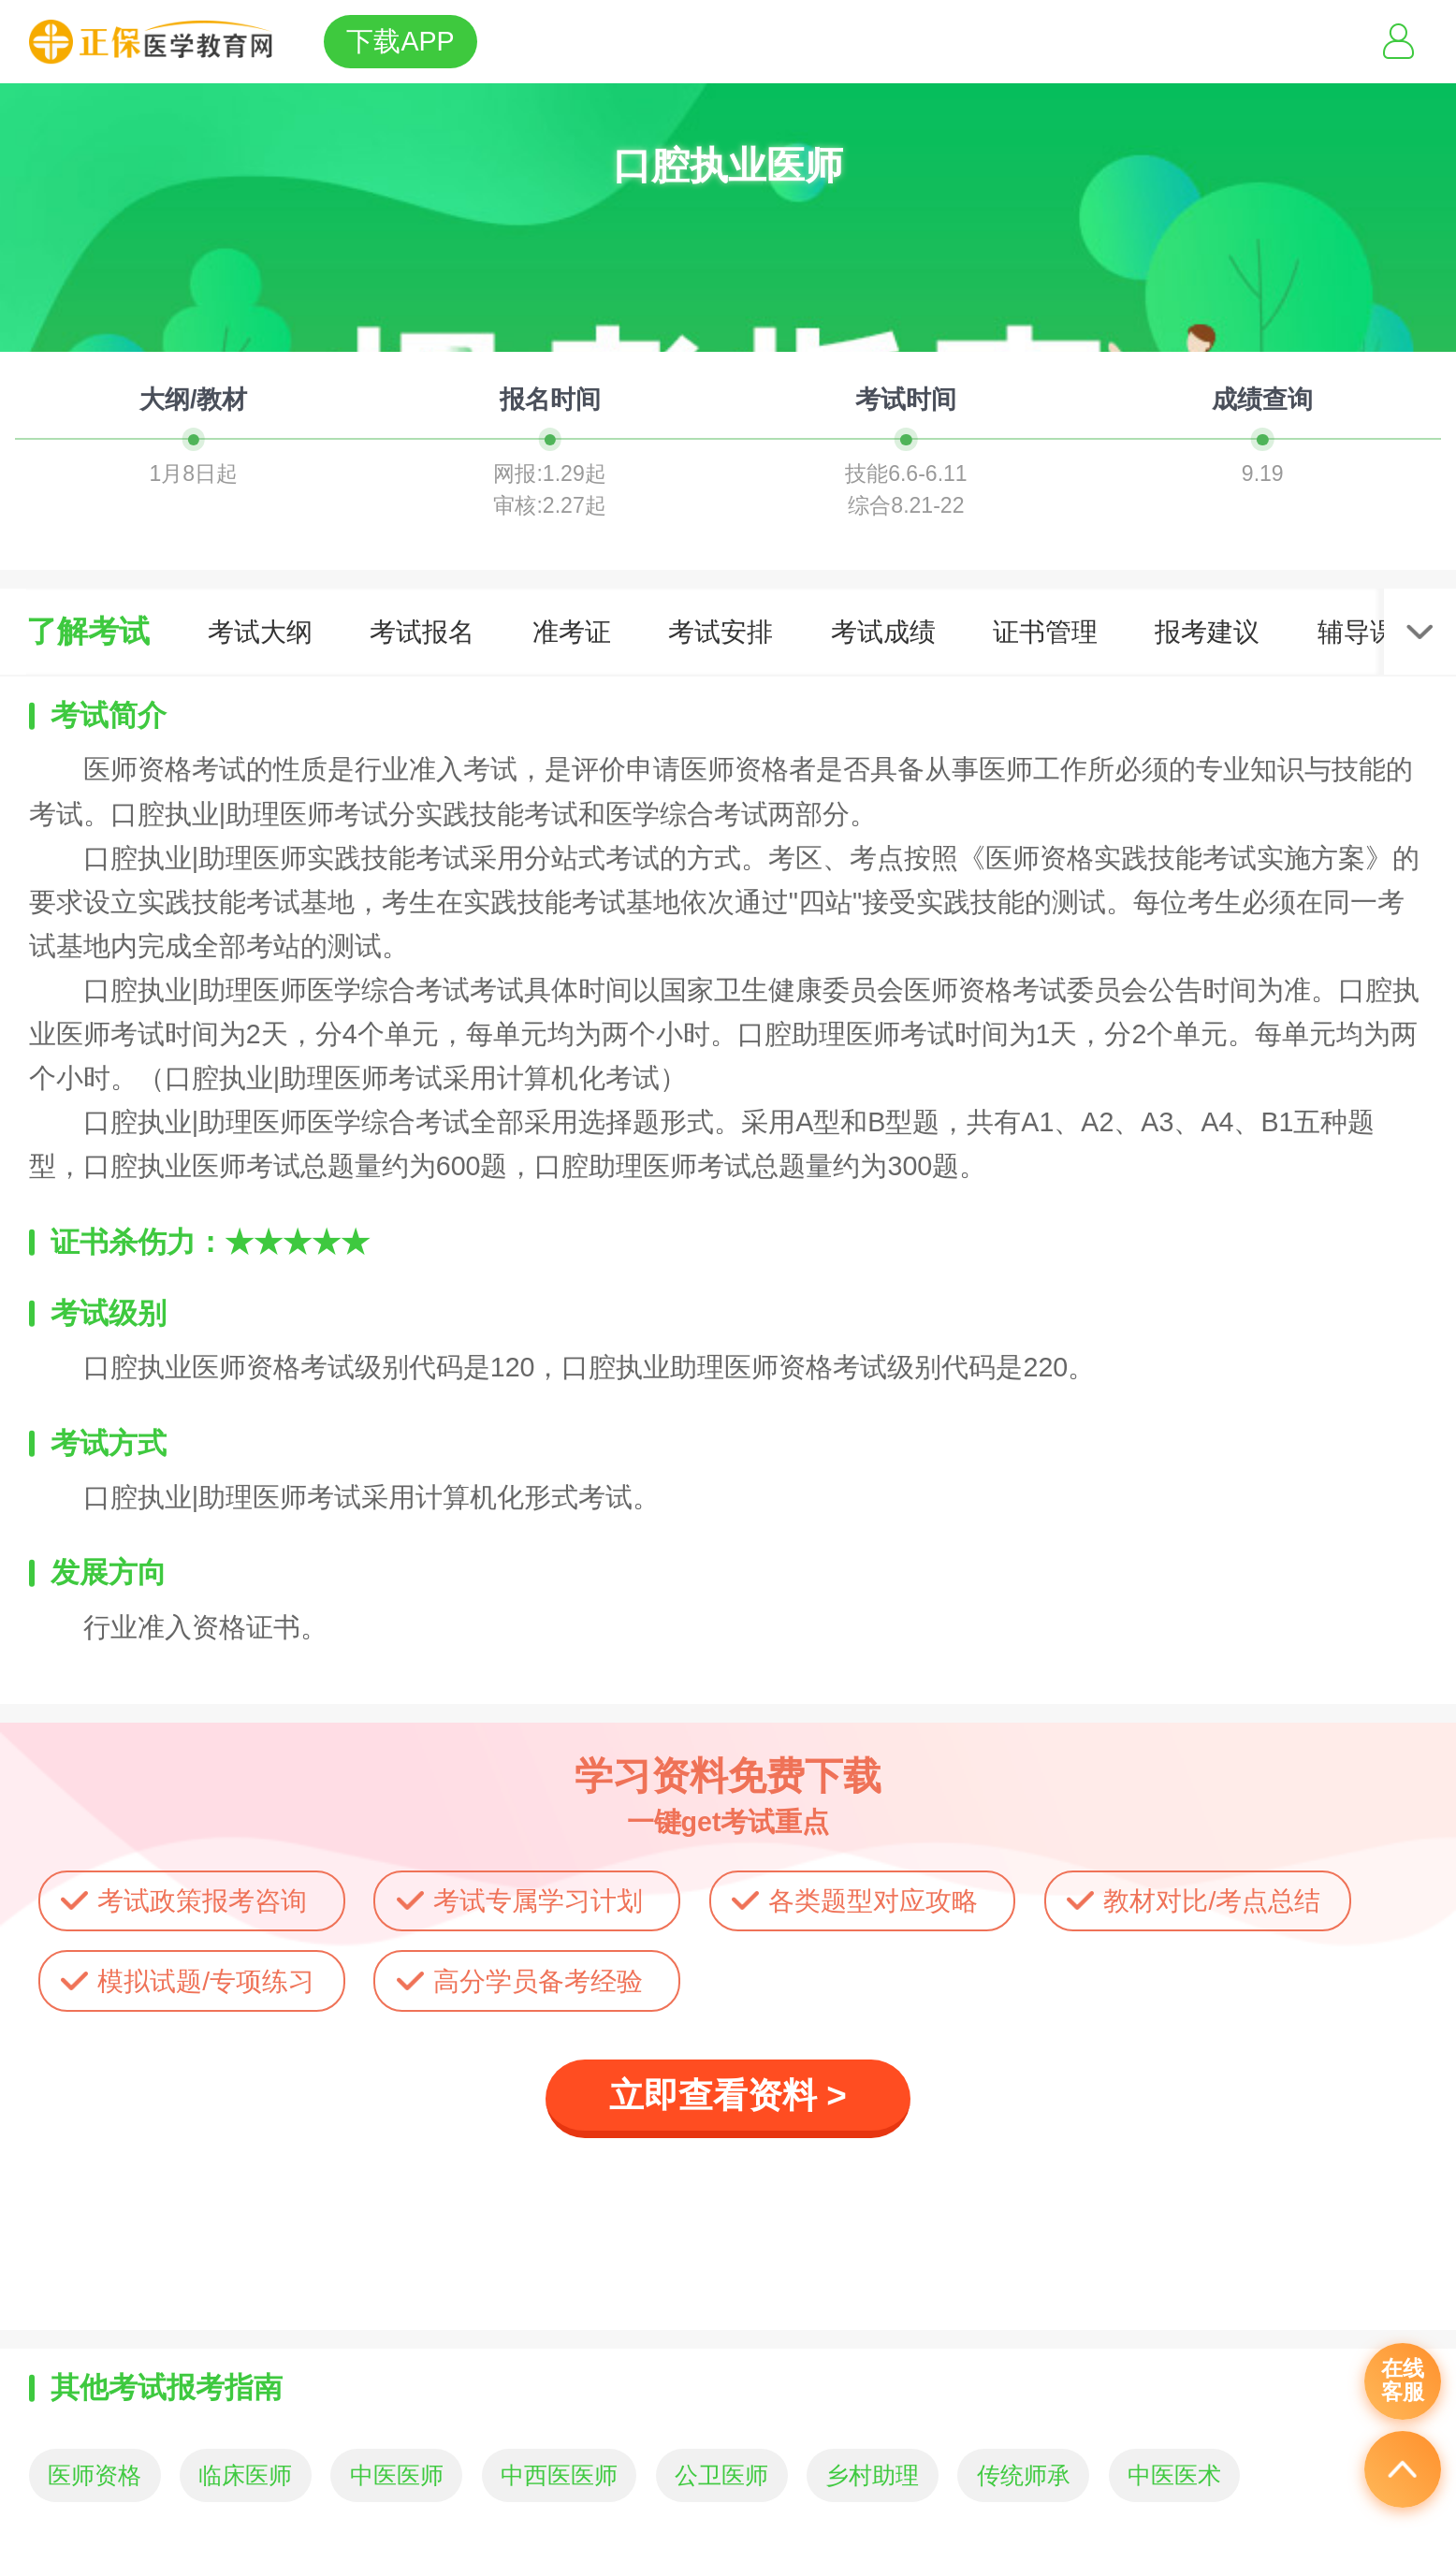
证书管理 (1045, 632)
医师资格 (94, 2475)
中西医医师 (559, 2475)
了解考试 (88, 631)
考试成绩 (883, 632)
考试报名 (422, 632)
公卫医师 (721, 2475)
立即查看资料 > (728, 2095)
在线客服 (1402, 2380)
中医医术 (1174, 2475)
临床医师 (245, 2475)
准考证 (571, 632)
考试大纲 (260, 632)
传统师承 (1023, 2475)
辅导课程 (1370, 632)
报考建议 (1207, 632)
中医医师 (397, 2475)
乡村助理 (872, 2475)
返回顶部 (1402, 2469)
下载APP (400, 41)
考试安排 (720, 632)
